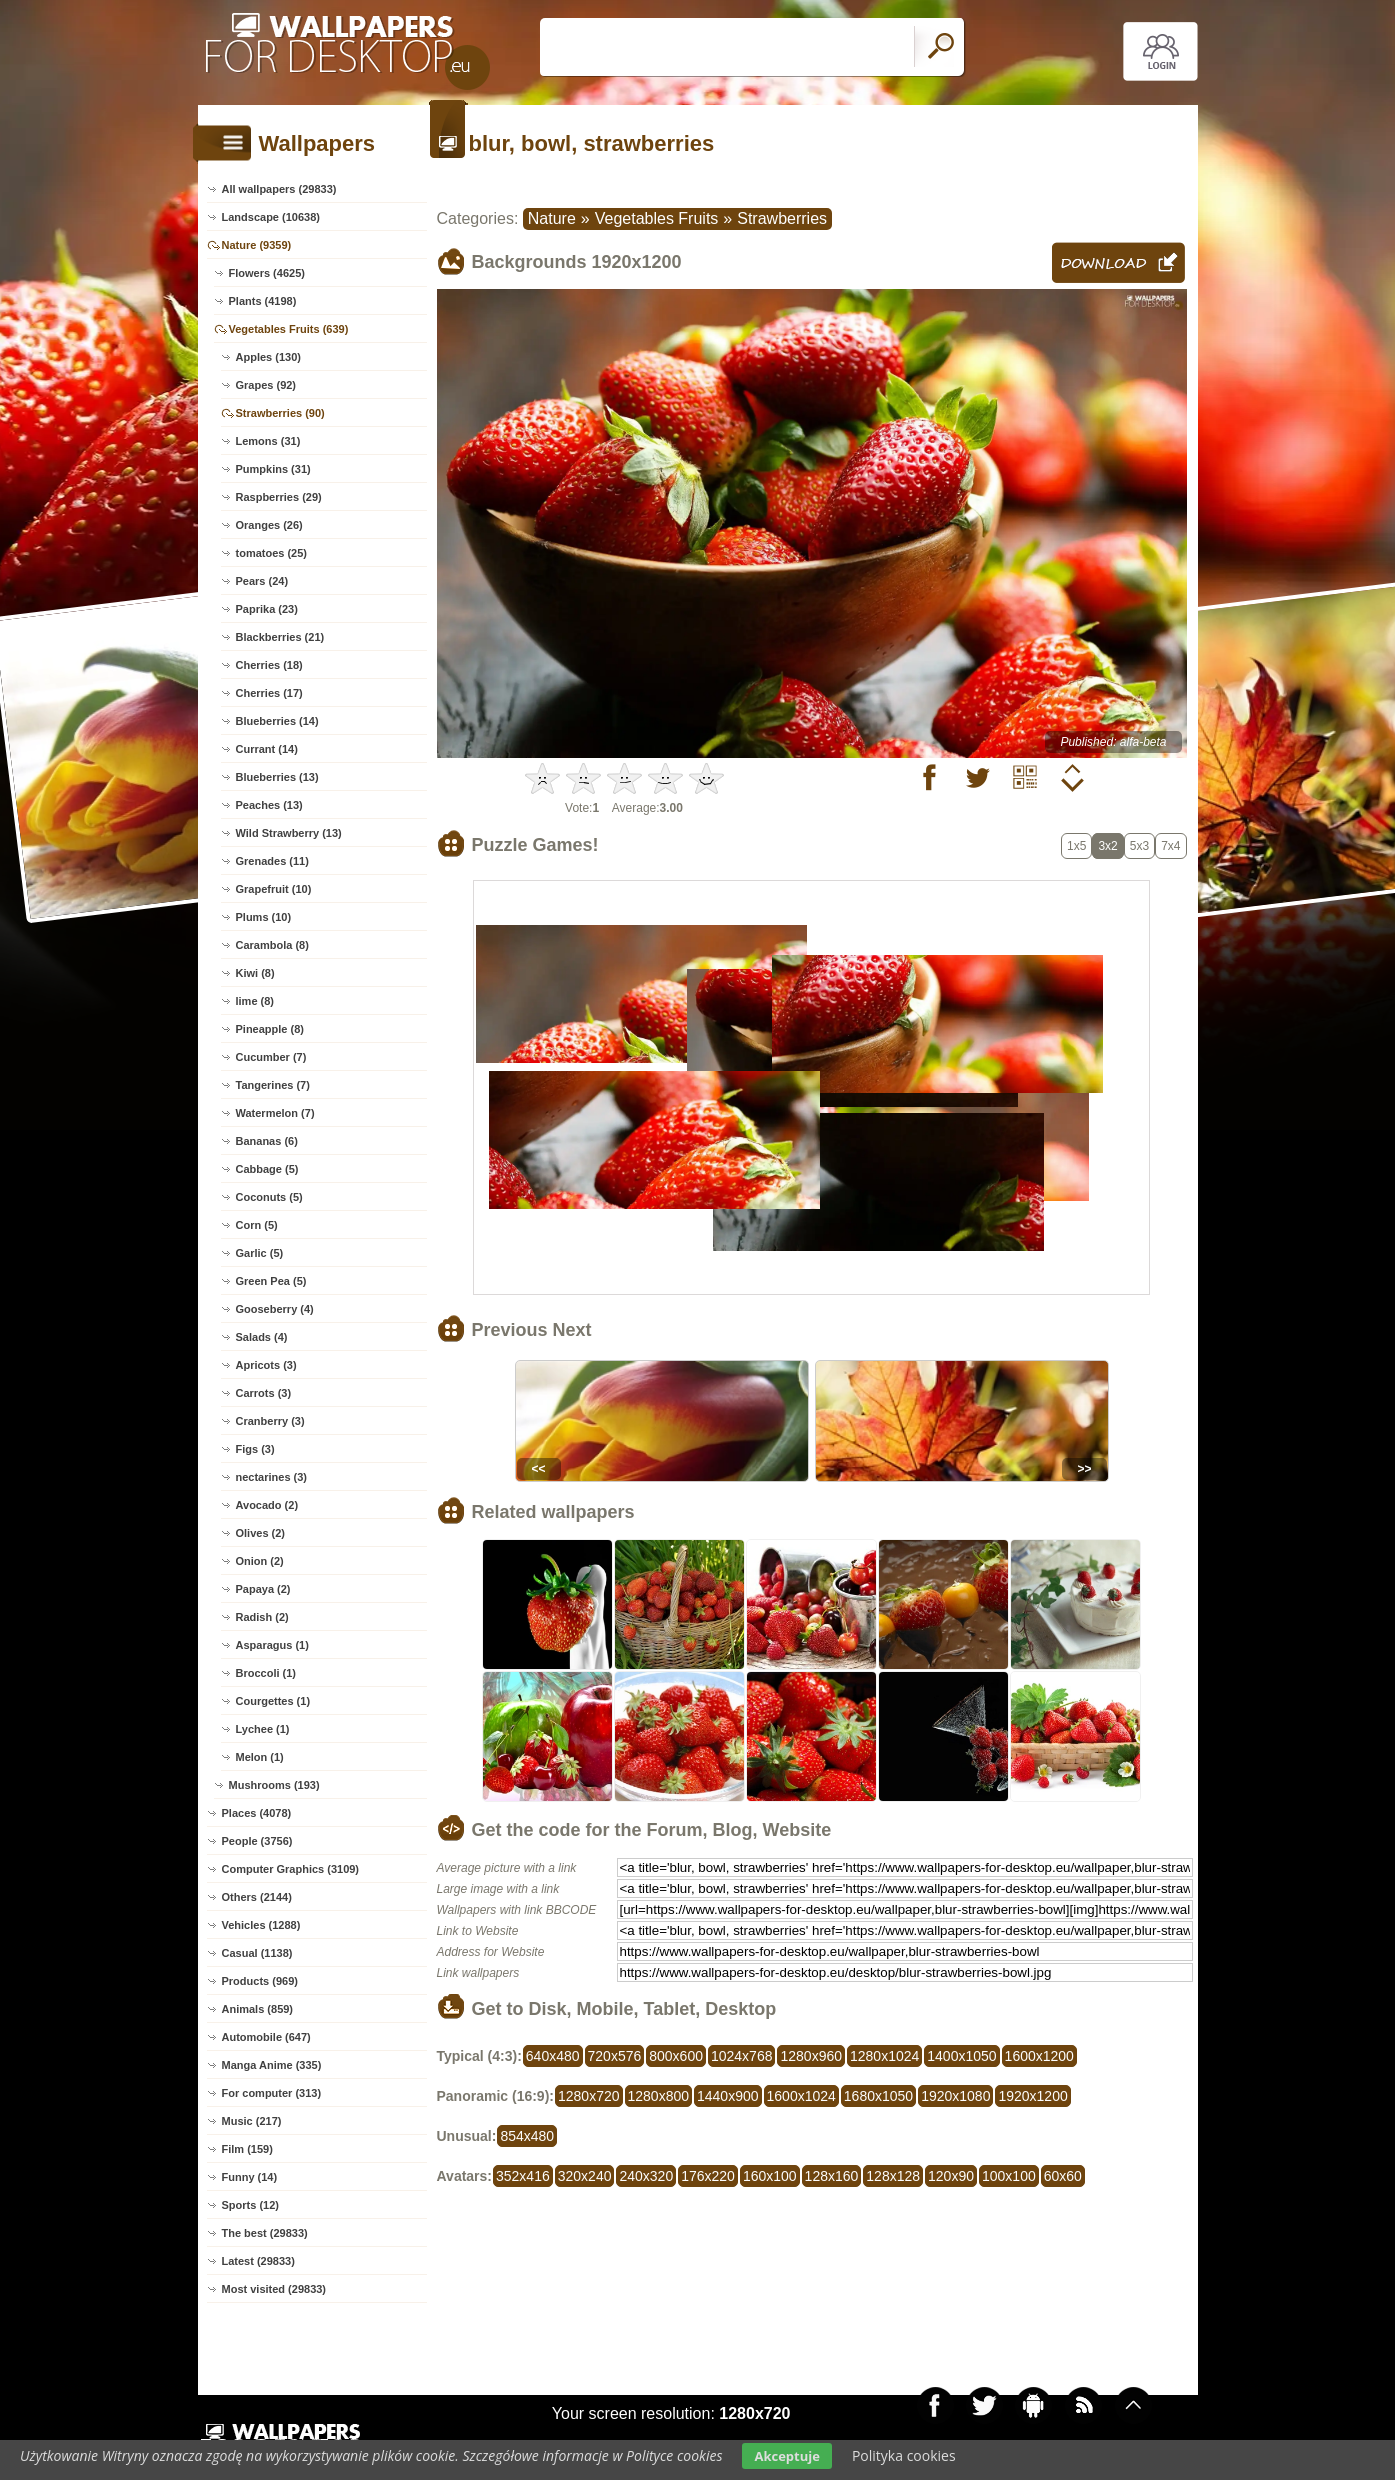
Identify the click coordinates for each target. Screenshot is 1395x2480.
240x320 (646, 2176)
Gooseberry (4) (275, 1309)
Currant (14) (267, 749)
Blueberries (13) (277, 777)
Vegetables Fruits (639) (289, 329)
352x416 (523, 2176)
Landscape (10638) (271, 217)
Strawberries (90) (280, 413)
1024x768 (742, 2056)
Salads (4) (262, 1337)
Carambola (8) (272, 945)
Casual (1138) (257, 1953)
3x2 (1107, 846)
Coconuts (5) (269, 1197)
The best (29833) (265, 2233)
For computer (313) (272, 2093)
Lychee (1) (263, 1729)
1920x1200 (1032, 2096)
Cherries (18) (269, 665)
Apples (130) (268, 357)
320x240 (585, 2176)
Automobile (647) (266, 2037)
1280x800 (659, 2096)
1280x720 (589, 2096)
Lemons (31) (268, 441)
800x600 (676, 2056)
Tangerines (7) (273, 1085)
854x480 (527, 2136)
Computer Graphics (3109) (291, 1869)
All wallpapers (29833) (279, 189)
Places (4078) (257, 1813)
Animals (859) (258, 2009)
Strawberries (782, 218)
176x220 (708, 2176)
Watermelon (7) (275, 1113)
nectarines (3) (272, 1477)
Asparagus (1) (272, 1645)
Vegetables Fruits (657, 218)
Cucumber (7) (271, 1057)
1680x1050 (878, 2096)
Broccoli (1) (266, 1673)
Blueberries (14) (277, 721)
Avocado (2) (267, 1505)
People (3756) (257, 1841)
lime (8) (255, 1001)
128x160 (832, 2176)
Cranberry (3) (270, 1421)
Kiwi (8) (255, 973)
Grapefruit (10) (274, 889)
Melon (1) (260, 1757)
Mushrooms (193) (274, 1785)
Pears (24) (262, 581)
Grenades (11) (272, 861)
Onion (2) (260, 1561)
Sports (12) (250, 2205)
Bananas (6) (267, 1141)
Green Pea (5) (271, 1281)
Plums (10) (264, 917)
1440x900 (728, 2096)
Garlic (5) (260, 1253)
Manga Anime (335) (272, 2065)
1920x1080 (955, 2096)
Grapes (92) (266, 385)
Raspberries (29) (279, 497)
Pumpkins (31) (273, 469)
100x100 (1009, 2176)
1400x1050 (961, 2056)
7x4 (1170, 846)
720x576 (615, 2056)
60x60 (1063, 2176)
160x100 (770, 2176)
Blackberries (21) (280, 637)
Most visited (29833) (274, 2289)
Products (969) (260, 1981)
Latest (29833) (258, 2261)
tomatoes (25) (272, 553)
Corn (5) (257, 1225)
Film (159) (247, 2149)
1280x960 (811, 2056)
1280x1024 (884, 2056)
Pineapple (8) (270, 1029)
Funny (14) (250, 2177)
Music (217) (252, 2121)
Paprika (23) (267, 609)
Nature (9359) (257, 245)
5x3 (1139, 846)
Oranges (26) (269, 525)
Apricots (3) (266, 1365)
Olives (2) (261, 1533)
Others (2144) (257, 1897)
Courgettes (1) (273, 1701)
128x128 (893, 2176)
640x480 (553, 2056)
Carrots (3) (264, 1393)
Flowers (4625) (267, 273)
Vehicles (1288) (261, 1925)
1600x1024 (801, 2096)
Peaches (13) (269, 805)
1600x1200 (1039, 2056)
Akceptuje (786, 2456)
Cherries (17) (269, 693)
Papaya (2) (263, 1589)
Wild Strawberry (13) (289, 833)
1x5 (1076, 846)
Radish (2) (262, 1617)
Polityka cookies (904, 2455)
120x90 (951, 2176)
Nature (552, 218)
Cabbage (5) (267, 1169)
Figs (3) (255, 1449)
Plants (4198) (263, 301)
